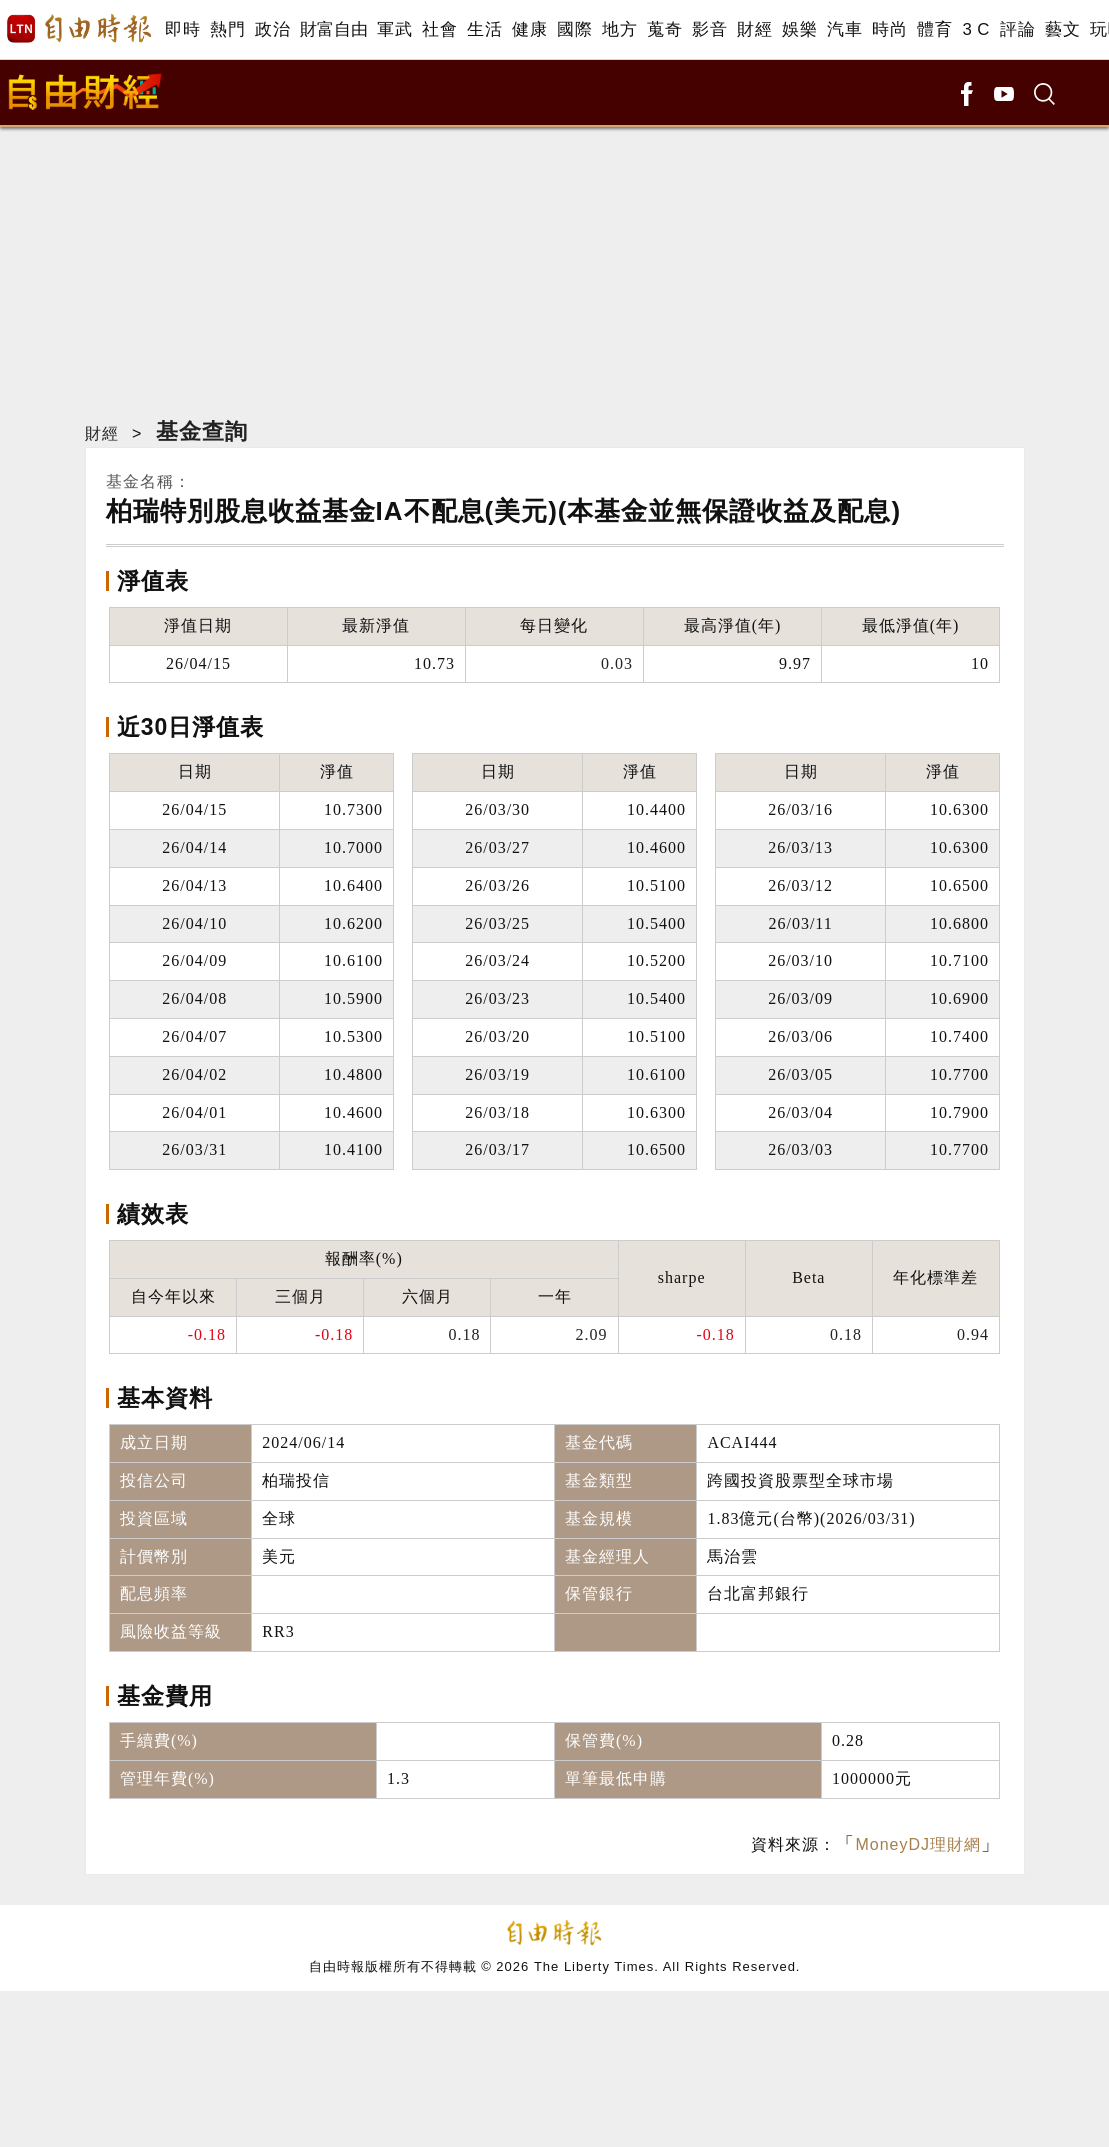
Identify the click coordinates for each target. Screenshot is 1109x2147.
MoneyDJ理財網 (918, 1844)
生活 (484, 29)
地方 (619, 29)
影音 (709, 29)
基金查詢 (202, 431)
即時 (182, 29)
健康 (529, 29)
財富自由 (333, 29)
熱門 (227, 29)
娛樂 (799, 29)
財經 (754, 29)
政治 (272, 29)
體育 (934, 29)
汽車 (844, 29)
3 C (976, 29)
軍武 (394, 29)
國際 (574, 29)
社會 (439, 29)
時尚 (889, 29)
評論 (1017, 29)
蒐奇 (664, 29)
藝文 (1062, 29)
